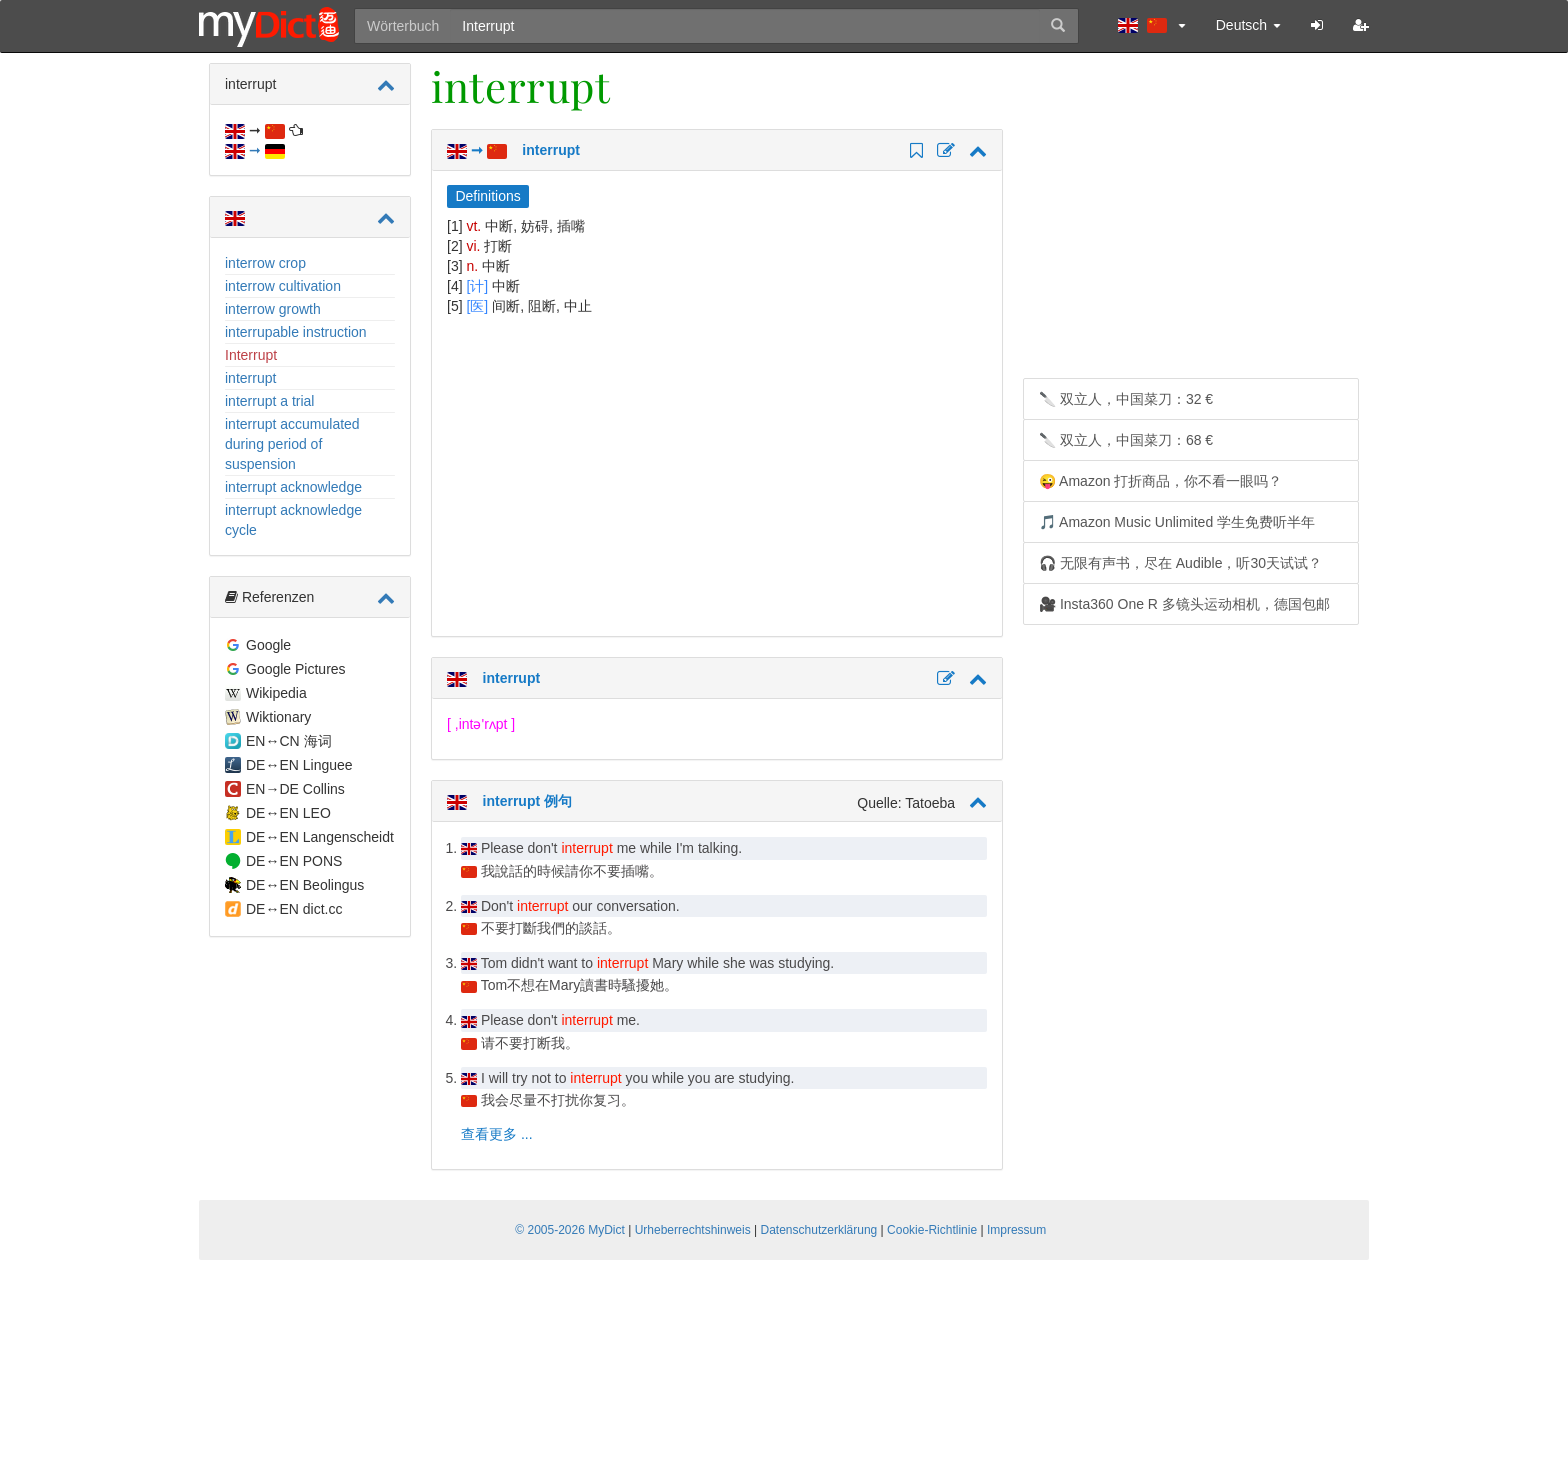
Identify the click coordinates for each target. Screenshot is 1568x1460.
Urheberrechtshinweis (693, 1230)
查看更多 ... (497, 1134)
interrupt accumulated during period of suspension (292, 444)
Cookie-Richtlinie (932, 1230)
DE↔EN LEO (288, 813)
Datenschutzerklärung (819, 1230)
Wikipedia (276, 693)
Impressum (1016, 1230)
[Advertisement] (615, 476)
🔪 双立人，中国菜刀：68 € (1126, 440)
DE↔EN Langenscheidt (320, 837)
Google (268, 645)
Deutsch (1248, 25)
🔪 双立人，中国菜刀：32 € (1126, 399)
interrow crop (265, 263)
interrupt (250, 378)
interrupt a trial (269, 401)
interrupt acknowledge (293, 487)
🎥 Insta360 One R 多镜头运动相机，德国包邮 (1184, 604)
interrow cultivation (283, 286)
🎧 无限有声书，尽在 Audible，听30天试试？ (1180, 563)
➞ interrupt (513, 150)
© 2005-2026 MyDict (570, 1230)
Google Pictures (296, 669)
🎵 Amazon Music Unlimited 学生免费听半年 (1177, 522)
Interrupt (251, 355)
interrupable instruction (296, 332)
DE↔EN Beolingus (305, 885)
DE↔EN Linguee (299, 765)
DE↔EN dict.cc (294, 909)
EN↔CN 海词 (289, 741)
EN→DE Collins (295, 789)
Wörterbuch (403, 26)
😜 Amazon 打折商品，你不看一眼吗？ (1160, 481)
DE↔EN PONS (294, 861)
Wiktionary (278, 717)
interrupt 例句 (509, 801)
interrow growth (273, 309)
